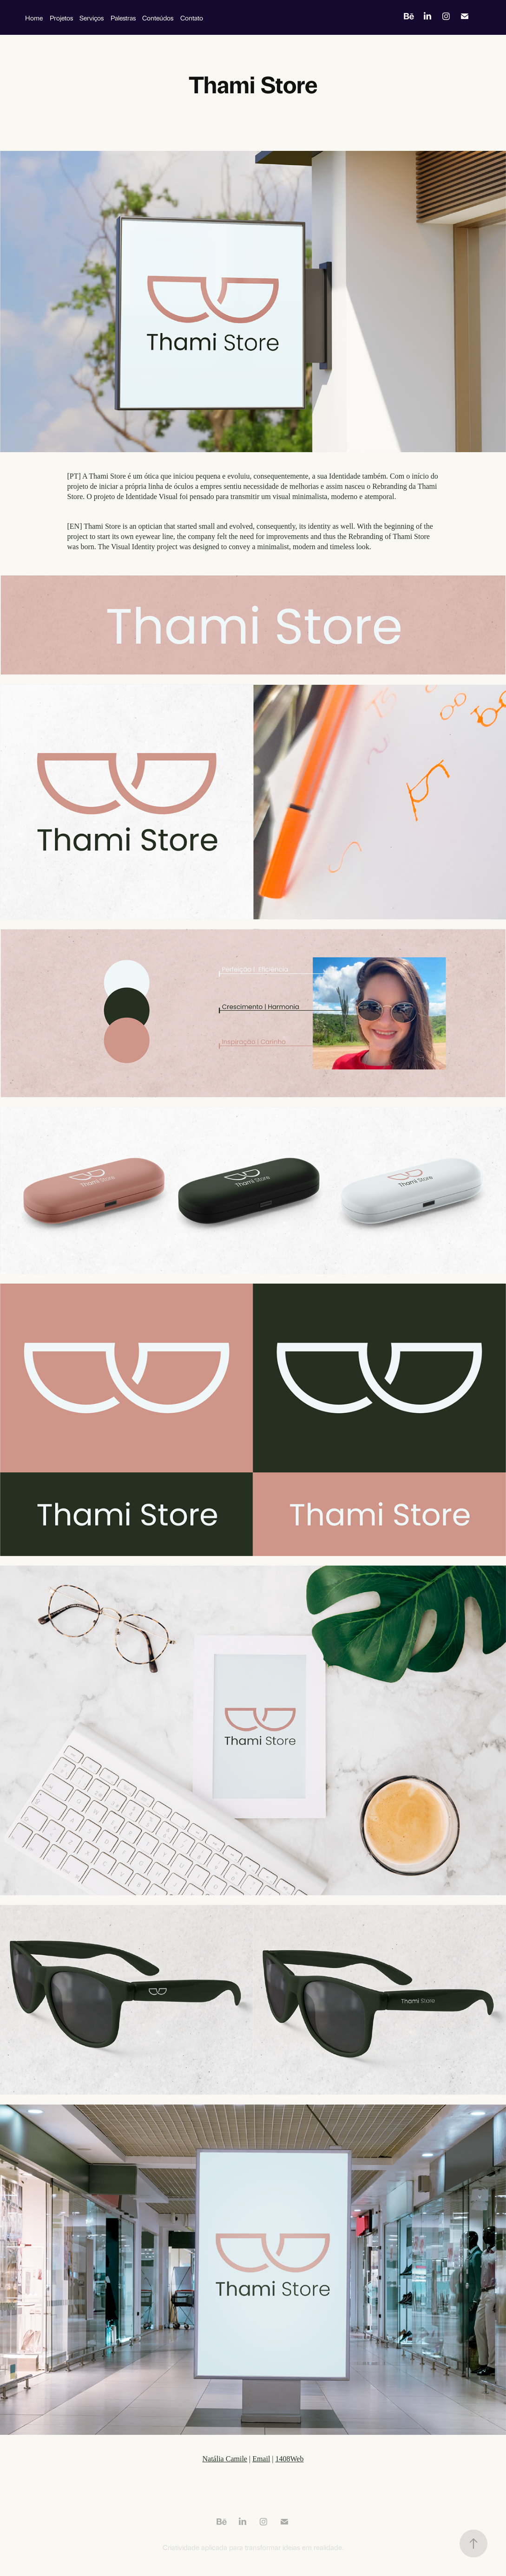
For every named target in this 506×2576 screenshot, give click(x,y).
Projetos (61, 17)
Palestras (123, 17)
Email (261, 2459)
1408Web (290, 2459)
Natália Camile (225, 2459)
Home (34, 17)
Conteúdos (157, 17)
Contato (191, 17)
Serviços (91, 17)
